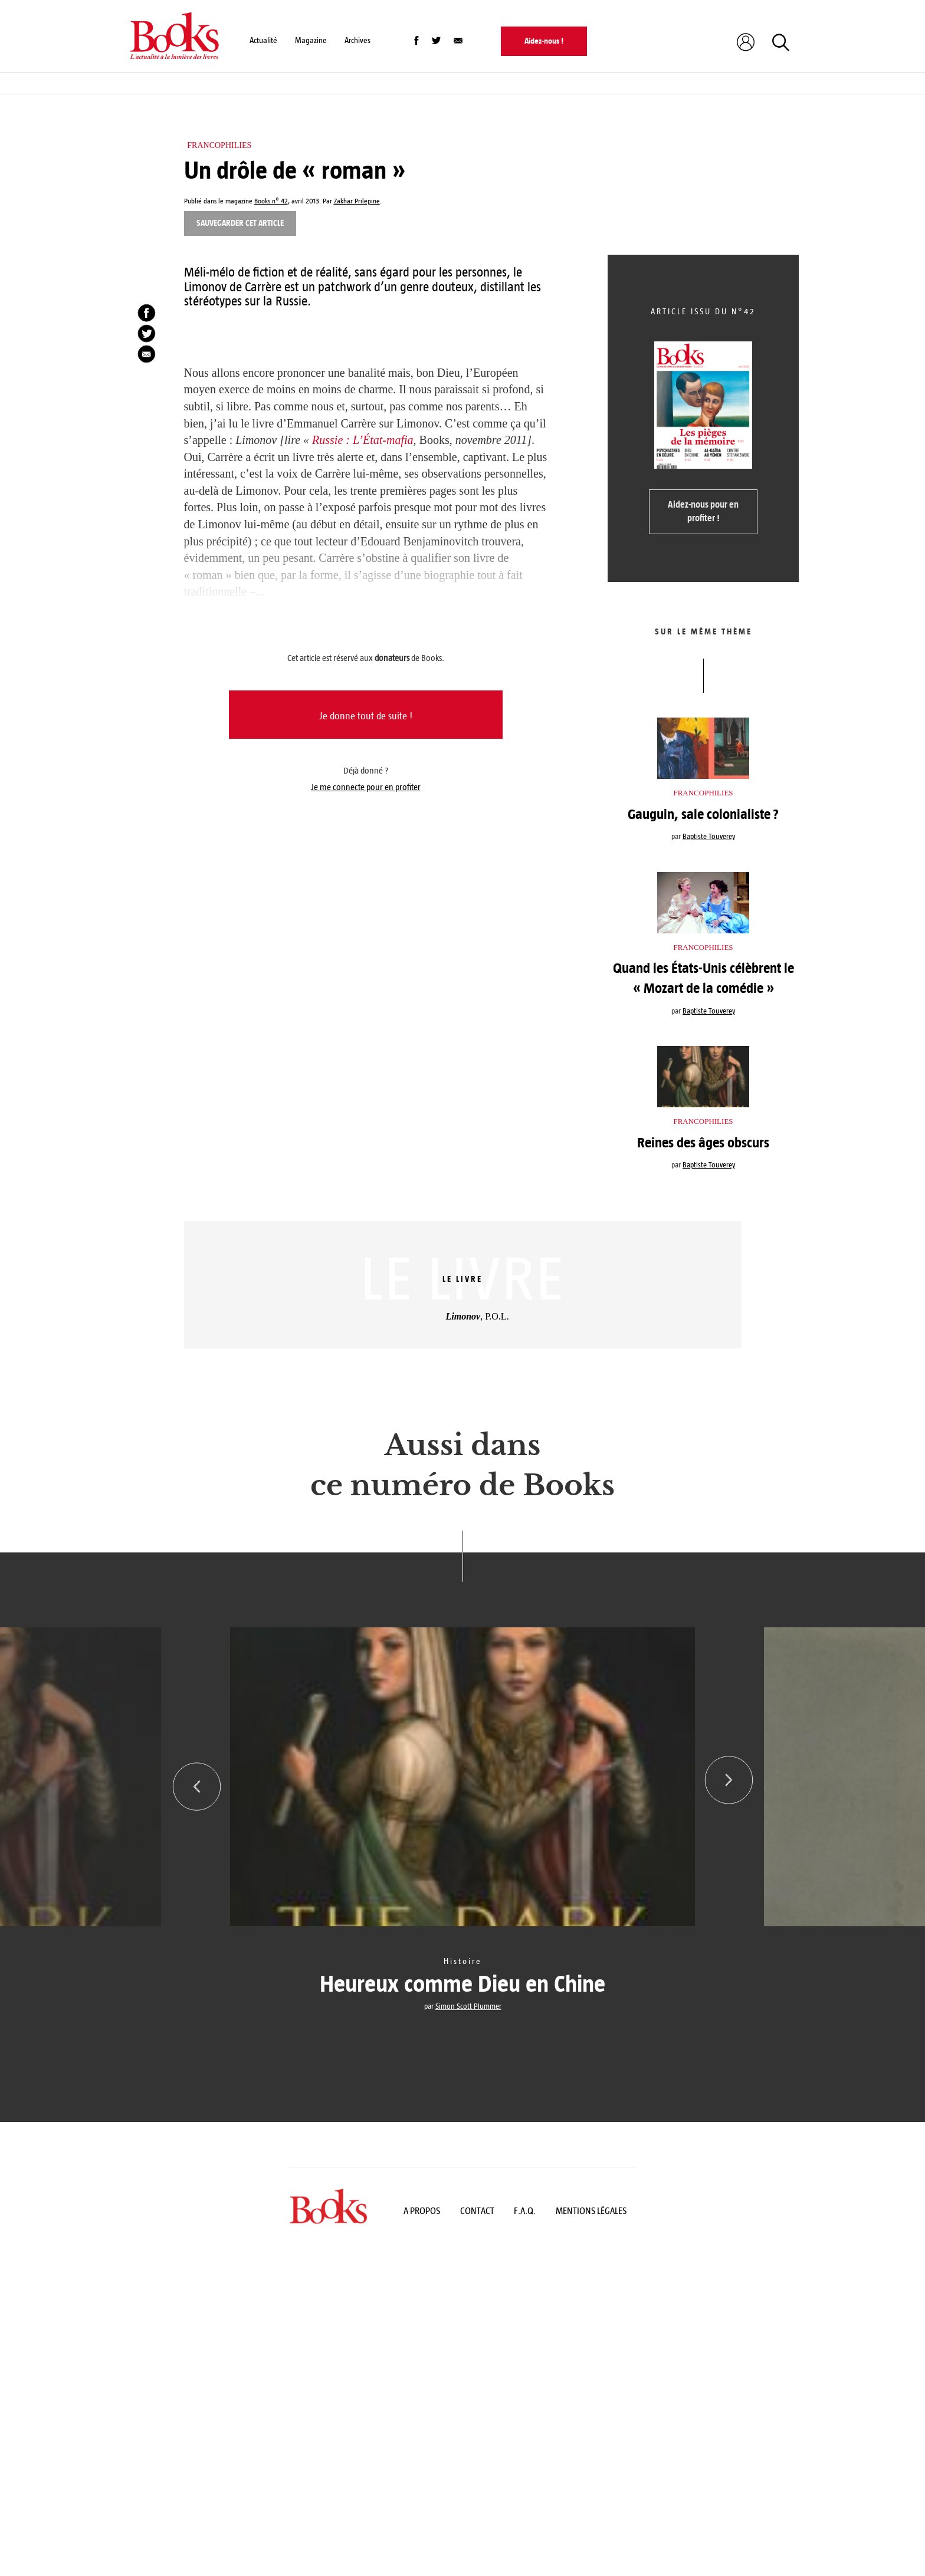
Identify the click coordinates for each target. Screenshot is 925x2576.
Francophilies (219, 145)
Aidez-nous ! (543, 41)
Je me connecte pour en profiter (366, 787)
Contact (477, 2214)
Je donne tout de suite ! (365, 716)
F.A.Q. (525, 2214)
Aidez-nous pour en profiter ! (703, 511)
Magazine (311, 40)
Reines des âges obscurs (703, 1142)
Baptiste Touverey (709, 837)
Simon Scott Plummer (468, 2006)
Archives (357, 40)
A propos (422, 2214)
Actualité (263, 40)
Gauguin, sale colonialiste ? (703, 814)
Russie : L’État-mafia (362, 439)
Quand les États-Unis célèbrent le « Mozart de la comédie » (703, 978)
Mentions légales (591, 2214)
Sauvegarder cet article (240, 223)
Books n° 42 (271, 201)
